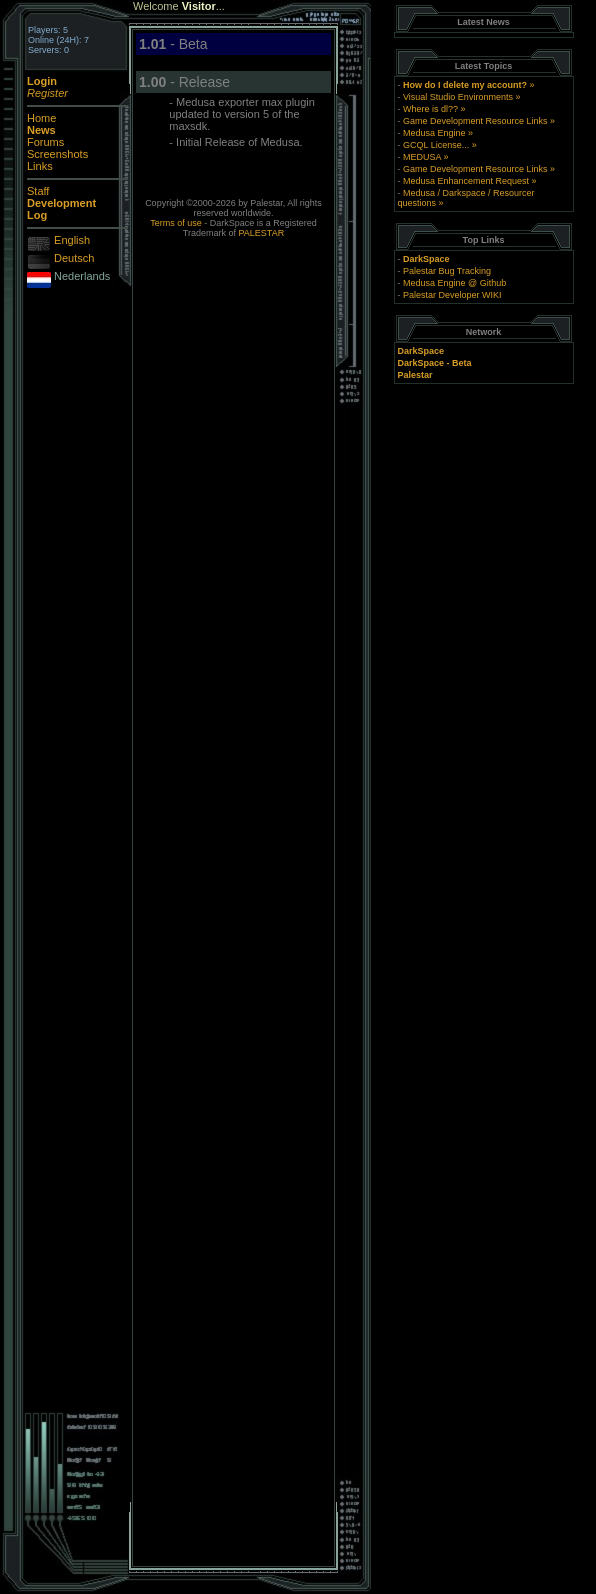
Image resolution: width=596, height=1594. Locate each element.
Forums (45, 142)
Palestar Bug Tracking (447, 271)
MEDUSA (422, 157)
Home (41, 118)
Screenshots (57, 154)
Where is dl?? (430, 109)
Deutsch (74, 258)
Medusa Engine (434, 133)
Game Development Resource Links (475, 121)
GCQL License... (436, 145)
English (72, 240)
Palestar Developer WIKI (452, 295)
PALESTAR (262, 233)
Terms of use (176, 223)
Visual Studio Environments (458, 97)
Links (40, 166)
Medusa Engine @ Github (454, 283)
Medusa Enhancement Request (466, 181)
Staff (38, 191)
